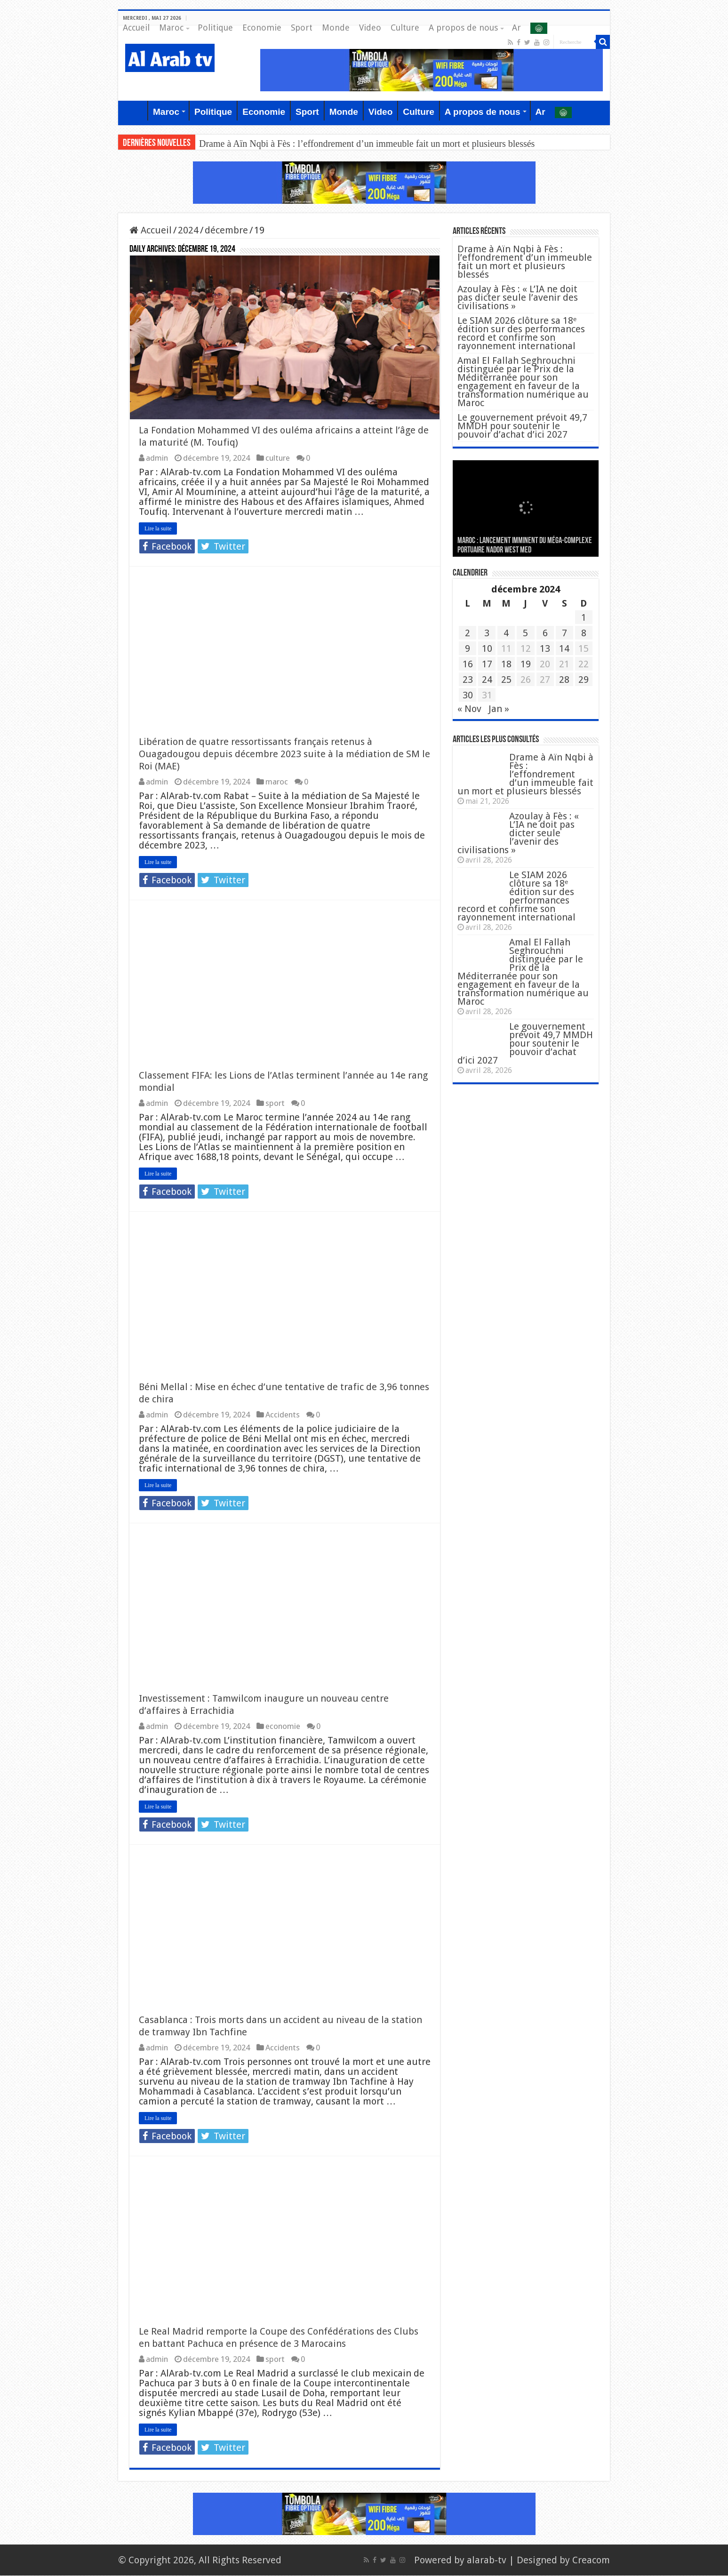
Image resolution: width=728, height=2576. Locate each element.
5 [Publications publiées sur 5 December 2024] (525, 633)
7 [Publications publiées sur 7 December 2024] (564, 633)
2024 (188, 230)
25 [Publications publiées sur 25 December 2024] (506, 679)
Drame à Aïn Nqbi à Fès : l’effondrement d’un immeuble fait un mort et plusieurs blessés (367, 143)
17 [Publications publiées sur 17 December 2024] (487, 664)
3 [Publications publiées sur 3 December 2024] (486, 633)
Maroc (171, 27)
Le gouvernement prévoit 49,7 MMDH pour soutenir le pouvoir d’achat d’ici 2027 (522, 426)
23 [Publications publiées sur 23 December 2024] (468, 679)
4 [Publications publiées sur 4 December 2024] (506, 633)
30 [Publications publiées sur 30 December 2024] (468, 695)
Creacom (591, 2560)
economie (282, 1726)
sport (275, 1103)
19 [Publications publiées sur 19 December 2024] (525, 664)
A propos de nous (463, 27)
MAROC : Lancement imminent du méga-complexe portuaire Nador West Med (524, 545)
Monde (336, 27)
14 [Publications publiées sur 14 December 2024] (564, 648)
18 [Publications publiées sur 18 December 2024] (506, 664)
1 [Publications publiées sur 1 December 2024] (583, 617)
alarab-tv (486, 2560)
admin (157, 458)
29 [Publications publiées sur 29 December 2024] (583, 679)
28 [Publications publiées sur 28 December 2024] (564, 679)
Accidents (282, 1415)
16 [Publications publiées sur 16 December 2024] (468, 664)
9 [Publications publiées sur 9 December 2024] (467, 648)
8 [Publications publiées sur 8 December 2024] (583, 633)
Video (370, 27)
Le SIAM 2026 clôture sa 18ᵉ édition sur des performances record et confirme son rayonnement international (521, 333)
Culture (405, 27)
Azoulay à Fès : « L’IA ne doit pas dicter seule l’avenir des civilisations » (517, 297)
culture (277, 458)
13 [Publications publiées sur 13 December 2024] (545, 648)
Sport (301, 27)
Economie (261, 27)
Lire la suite (157, 529)
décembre (226, 230)
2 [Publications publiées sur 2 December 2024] (467, 633)
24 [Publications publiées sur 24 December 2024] (487, 679)
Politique (215, 27)
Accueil (136, 27)
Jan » (498, 708)
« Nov (469, 708)
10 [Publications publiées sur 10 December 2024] (487, 648)
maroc (276, 782)
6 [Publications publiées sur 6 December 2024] (545, 633)
